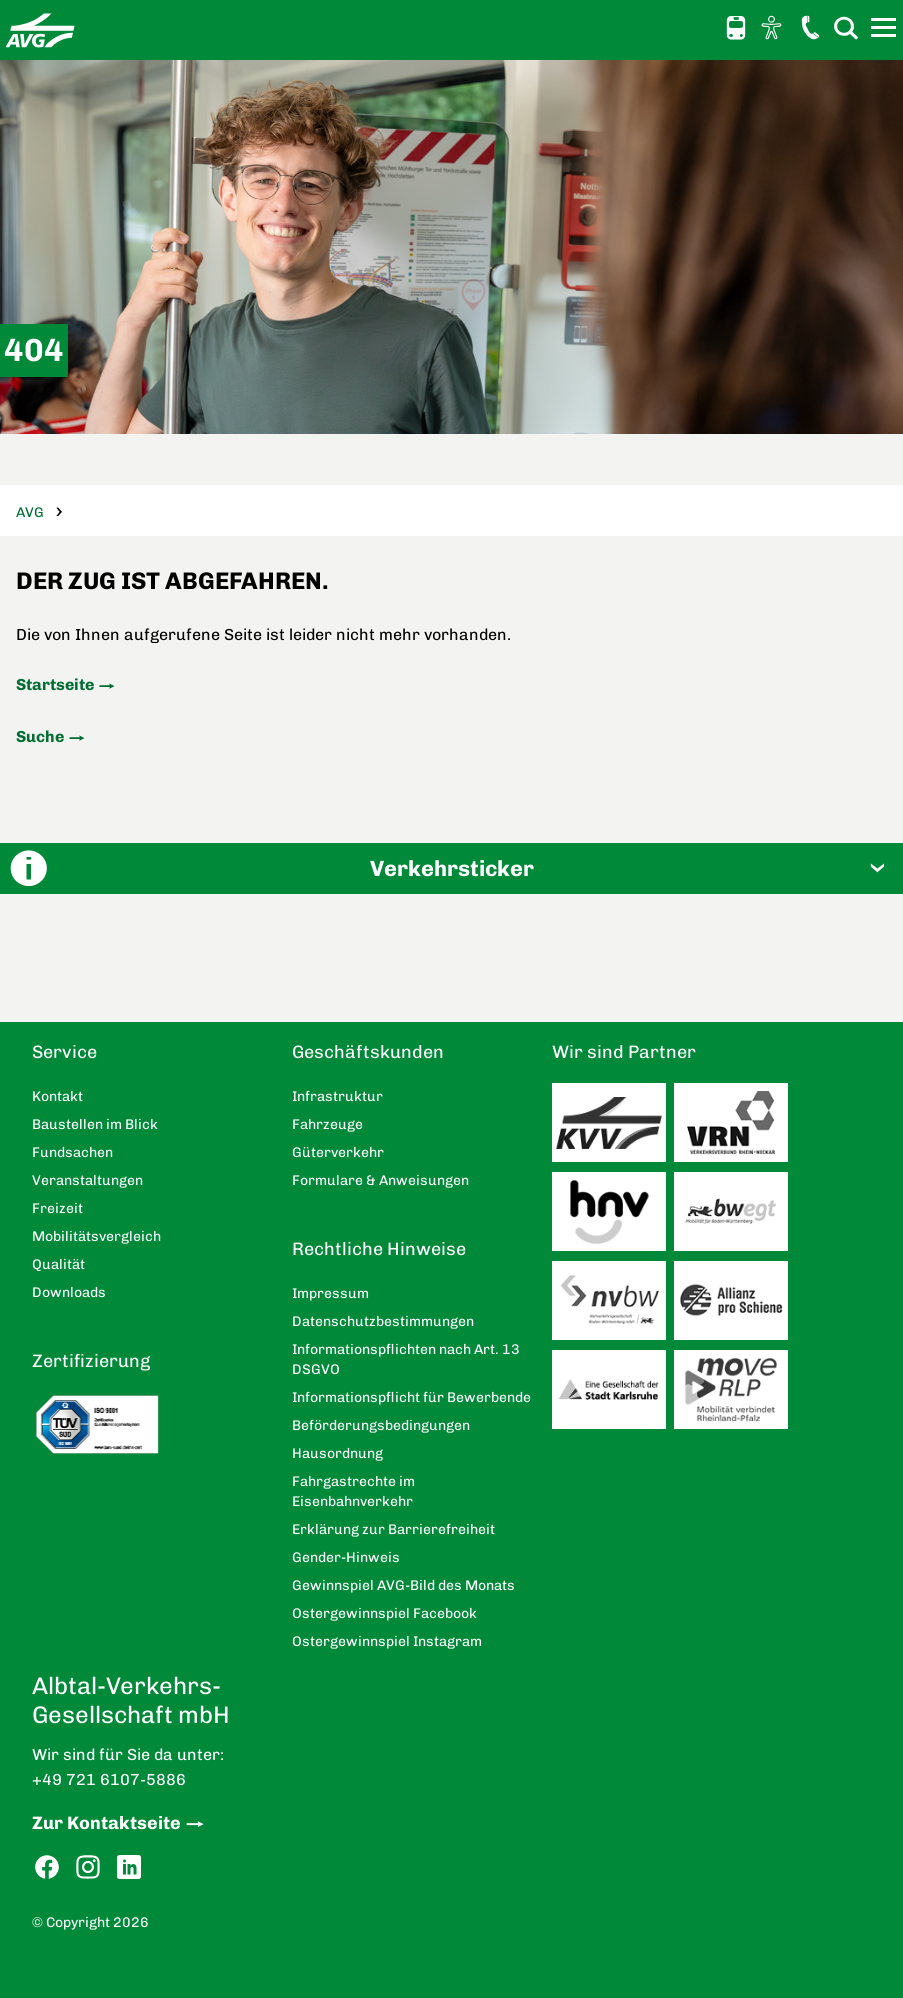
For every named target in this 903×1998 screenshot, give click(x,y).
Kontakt (810, 27)
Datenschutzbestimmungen (383, 1321)
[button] (451, 868)
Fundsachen (72, 1152)
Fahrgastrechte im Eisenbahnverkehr (353, 1491)
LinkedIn (129, 1867)
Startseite (55, 684)
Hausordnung (337, 1453)
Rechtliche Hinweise (379, 1249)
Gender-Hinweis (346, 1557)
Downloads (69, 1292)
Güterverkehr (338, 1152)
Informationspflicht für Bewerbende (411, 1397)
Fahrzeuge (327, 1124)
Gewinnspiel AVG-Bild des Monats (403, 1585)
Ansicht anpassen (774, 27)
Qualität (58, 1264)
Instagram (88, 1867)
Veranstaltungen (87, 1180)
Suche (40, 736)
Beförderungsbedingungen (381, 1425)
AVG (30, 512)
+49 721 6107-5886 (109, 1779)
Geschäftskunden (368, 1052)
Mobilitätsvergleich (96, 1236)
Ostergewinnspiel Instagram (387, 1641)
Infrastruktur (337, 1096)
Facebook (47, 1867)
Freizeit (57, 1208)
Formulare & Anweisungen (380, 1180)
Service (64, 1052)
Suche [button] (846, 27)
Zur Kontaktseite (106, 1823)
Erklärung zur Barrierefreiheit (393, 1529)
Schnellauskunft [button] (736, 28)
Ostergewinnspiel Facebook (384, 1613)
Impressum (330, 1293)
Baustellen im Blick (95, 1124)
